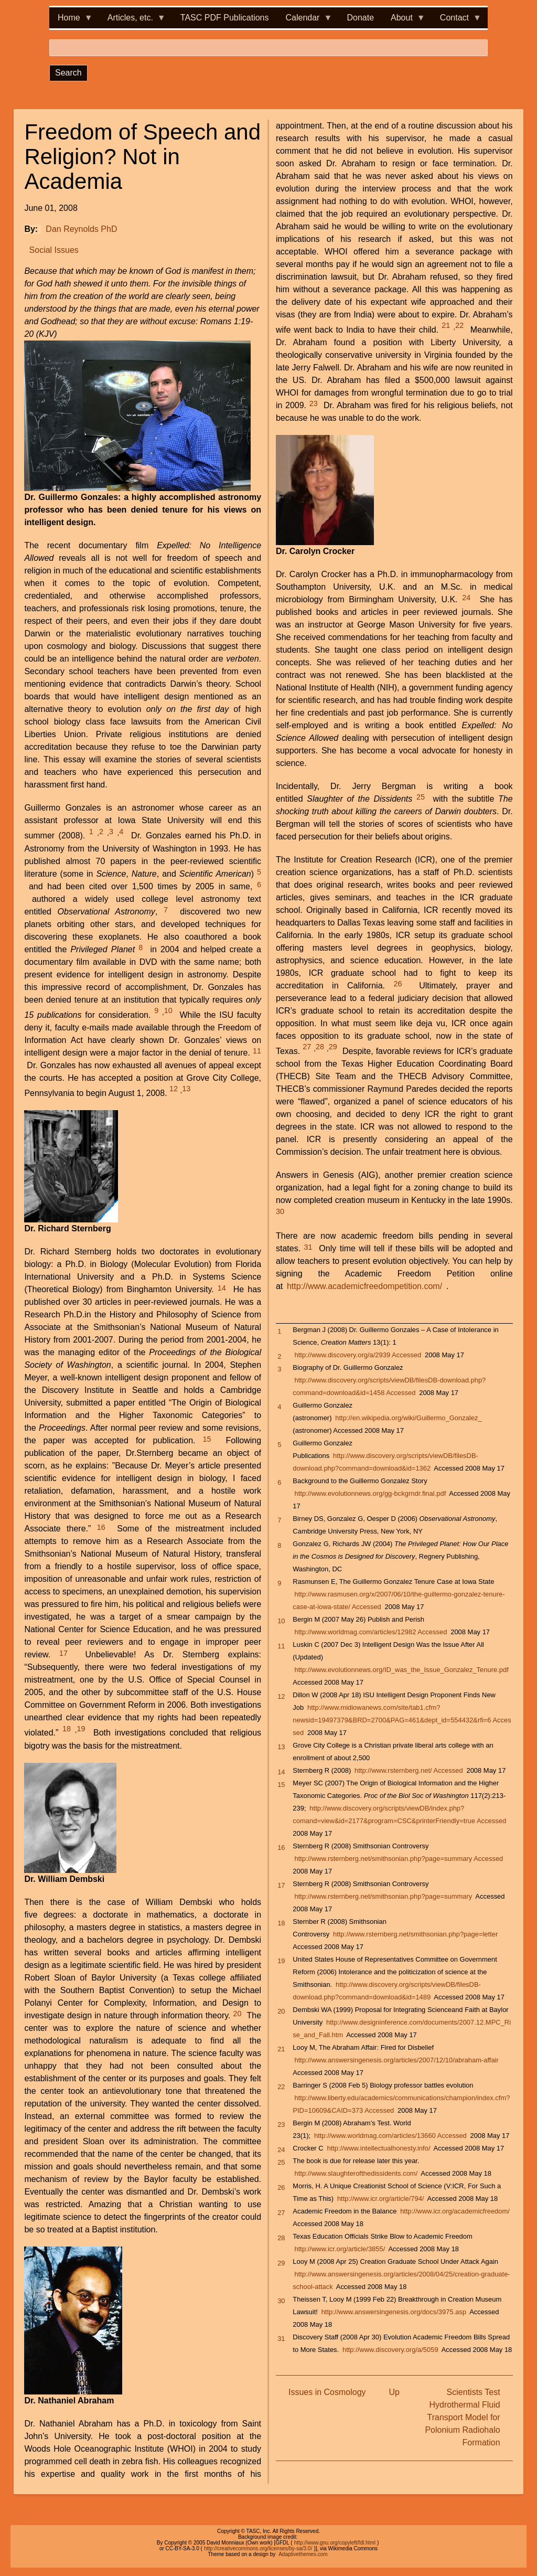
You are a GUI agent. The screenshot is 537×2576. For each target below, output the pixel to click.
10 (168, 1010)
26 (397, 984)
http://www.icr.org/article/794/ (380, 2198)
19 (81, 1729)
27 (307, 1046)
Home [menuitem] (71, 20)
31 (308, 1247)
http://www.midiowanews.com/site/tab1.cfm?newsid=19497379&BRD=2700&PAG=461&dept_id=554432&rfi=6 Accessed (402, 1720)
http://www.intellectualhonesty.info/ (378, 2148)
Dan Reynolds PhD (81, 229)
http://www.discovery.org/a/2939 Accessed (358, 1355)
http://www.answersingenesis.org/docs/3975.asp (394, 2312)
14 (222, 1288)
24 (466, 597)
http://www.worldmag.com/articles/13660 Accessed (390, 2135)
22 (459, 325)
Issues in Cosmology (327, 2392)
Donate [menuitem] (360, 17)
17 (63, 1653)
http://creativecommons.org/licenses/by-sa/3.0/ (258, 2548)
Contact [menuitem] (456, 20)
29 (333, 1046)
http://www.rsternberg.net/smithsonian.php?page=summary (383, 1896)
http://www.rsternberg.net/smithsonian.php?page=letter (415, 1934)
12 (173, 1088)
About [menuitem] (403, 20)
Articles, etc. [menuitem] (132, 20)
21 (446, 325)
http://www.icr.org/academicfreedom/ (455, 2211)
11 (257, 1051)
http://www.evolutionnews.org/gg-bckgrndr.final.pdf (370, 1493)
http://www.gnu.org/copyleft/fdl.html (334, 2543)
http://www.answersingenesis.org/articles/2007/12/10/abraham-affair (397, 2060)
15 (206, 1439)
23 (313, 403)
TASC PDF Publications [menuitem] (224, 17)
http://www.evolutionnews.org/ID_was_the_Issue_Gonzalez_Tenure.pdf (402, 1670)
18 (66, 1729)
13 (186, 1088)
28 (320, 1046)
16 (101, 1527)
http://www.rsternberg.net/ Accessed (409, 1770)
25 (420, 797)
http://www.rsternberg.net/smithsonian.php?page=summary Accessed (399, 1858)
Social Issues (54, 250)
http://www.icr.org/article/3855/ (340, 2249)
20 (237, 2013)
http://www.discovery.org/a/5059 (390, 2350)
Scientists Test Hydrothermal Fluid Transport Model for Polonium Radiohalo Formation (462, 2417)
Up (394, 2392)
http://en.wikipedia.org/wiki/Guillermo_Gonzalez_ (408, 1418)
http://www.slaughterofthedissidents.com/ (356, 2173)
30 (280, 1211)
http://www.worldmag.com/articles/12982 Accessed (371, 1632)
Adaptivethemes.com (302, 2554)
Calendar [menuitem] (304, 20)
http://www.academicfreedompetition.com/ (364, 1286)
